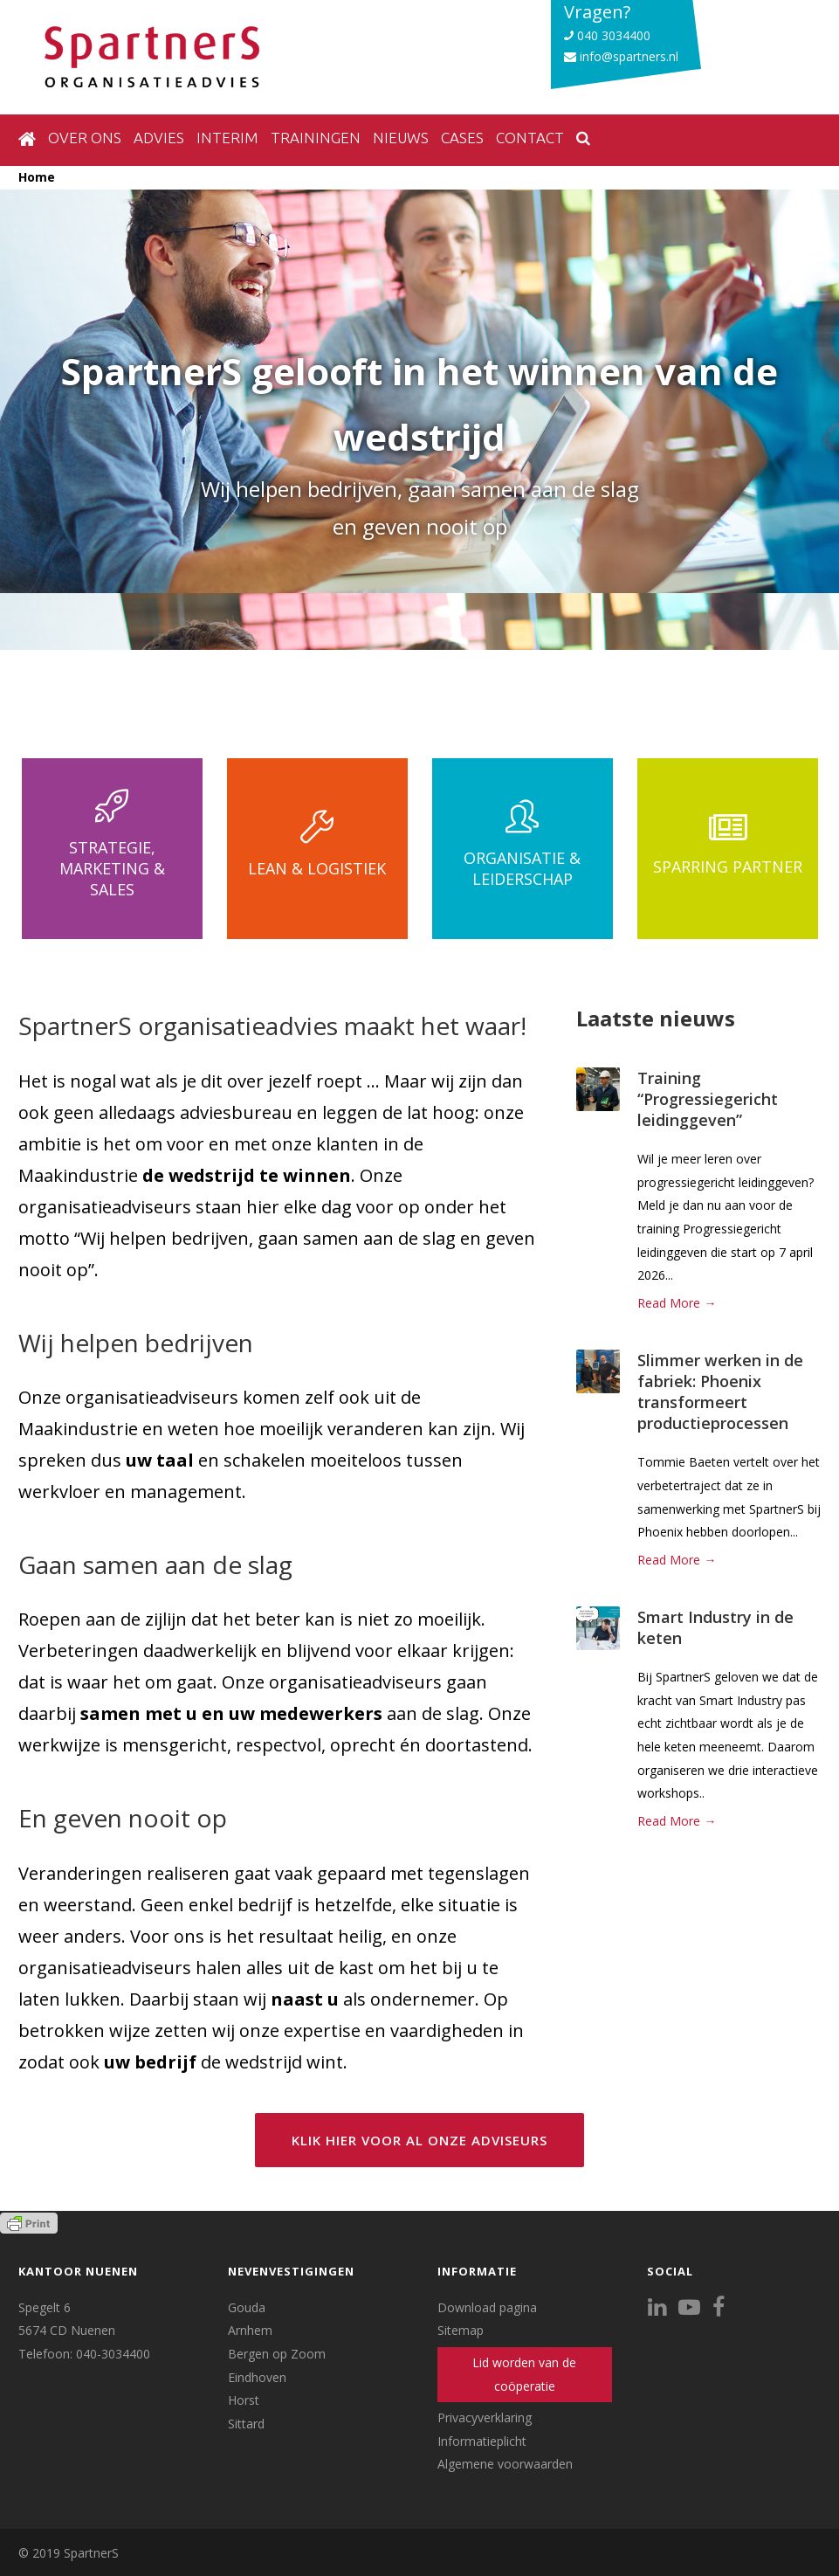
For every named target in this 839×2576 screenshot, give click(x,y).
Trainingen (316, 137)
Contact (530, 137)
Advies (159, 137)
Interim (227, 137)
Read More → (676, 1303)
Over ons (84, 137)
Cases (462, 137)
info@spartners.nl (621, 56)
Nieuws (401, 137)
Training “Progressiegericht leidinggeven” (707, 1098)
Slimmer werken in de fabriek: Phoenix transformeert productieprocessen (720, 1391)
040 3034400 (607, 35)
